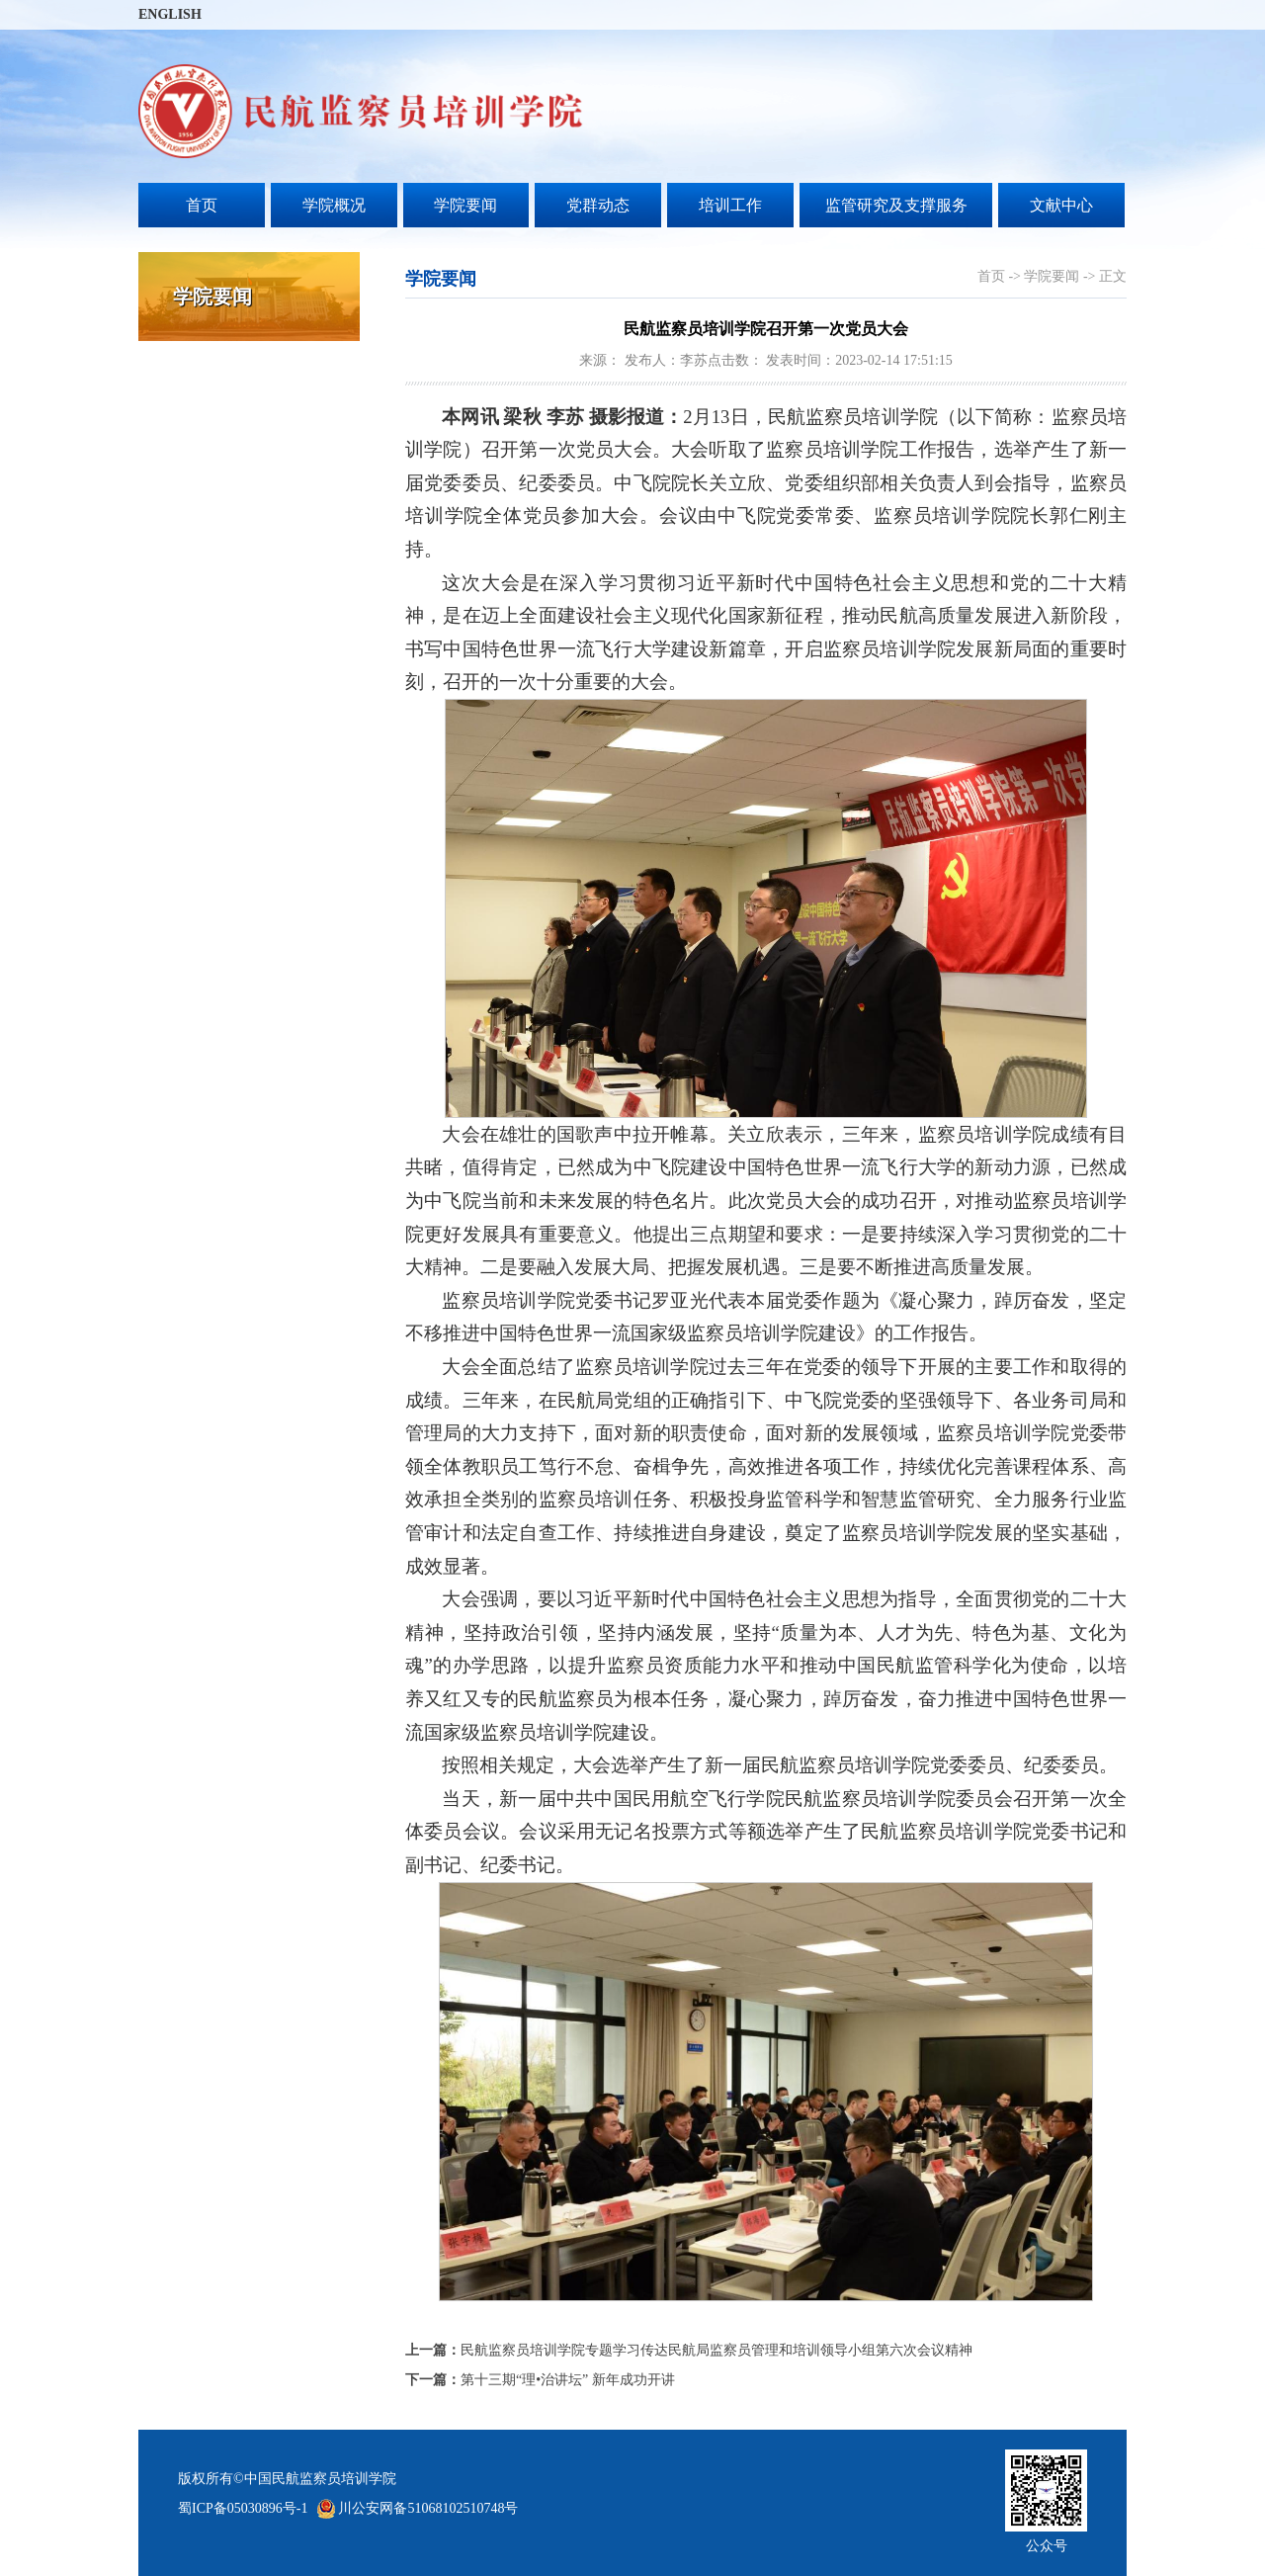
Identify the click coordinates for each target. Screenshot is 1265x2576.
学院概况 (334, 205)
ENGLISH (170, 14)
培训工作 (730, 205)
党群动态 (598, 205)
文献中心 (1061, 205)
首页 (201, 205)
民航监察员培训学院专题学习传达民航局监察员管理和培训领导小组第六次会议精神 (688, 2350)
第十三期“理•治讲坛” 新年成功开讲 (540, 2379)
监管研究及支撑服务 (896, 205)
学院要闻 (465, 205)
